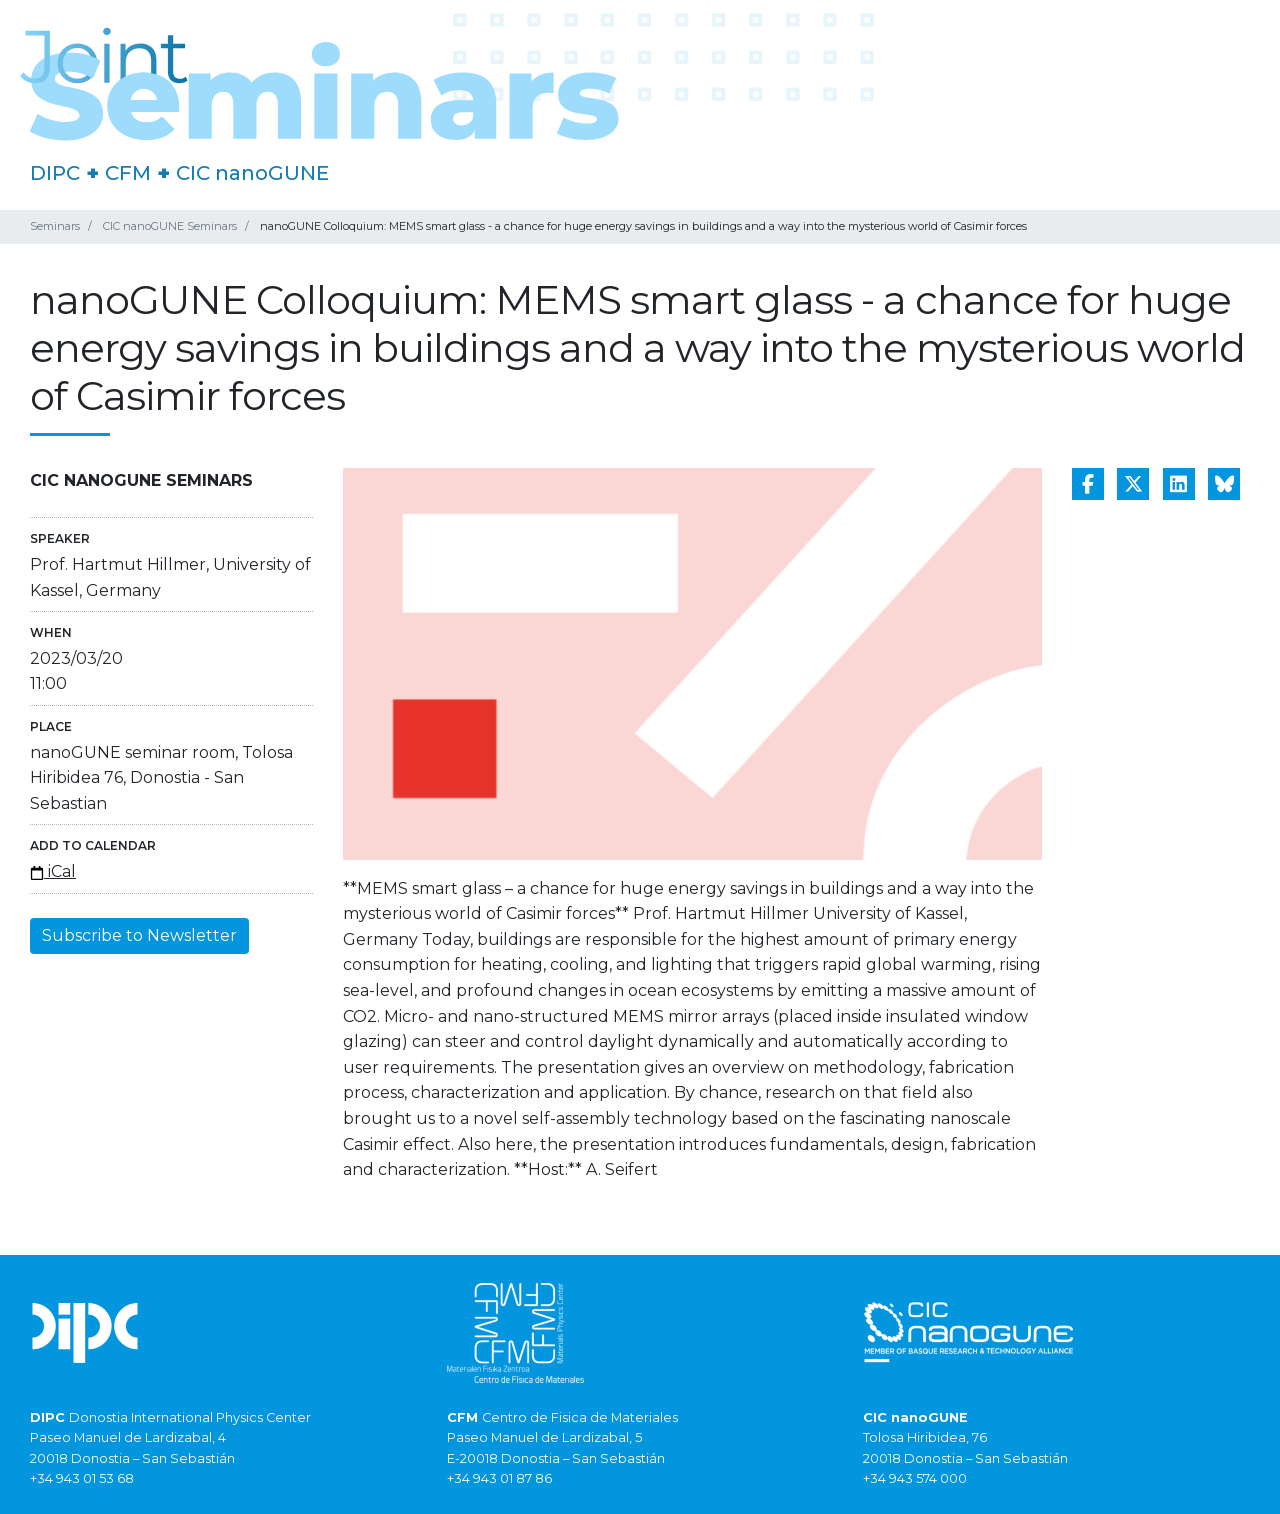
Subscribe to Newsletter (139, 935)
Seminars (55, 226)
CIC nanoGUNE (252, 173)
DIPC (55, 173)
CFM (128, 173)
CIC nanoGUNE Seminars (170, 226)
